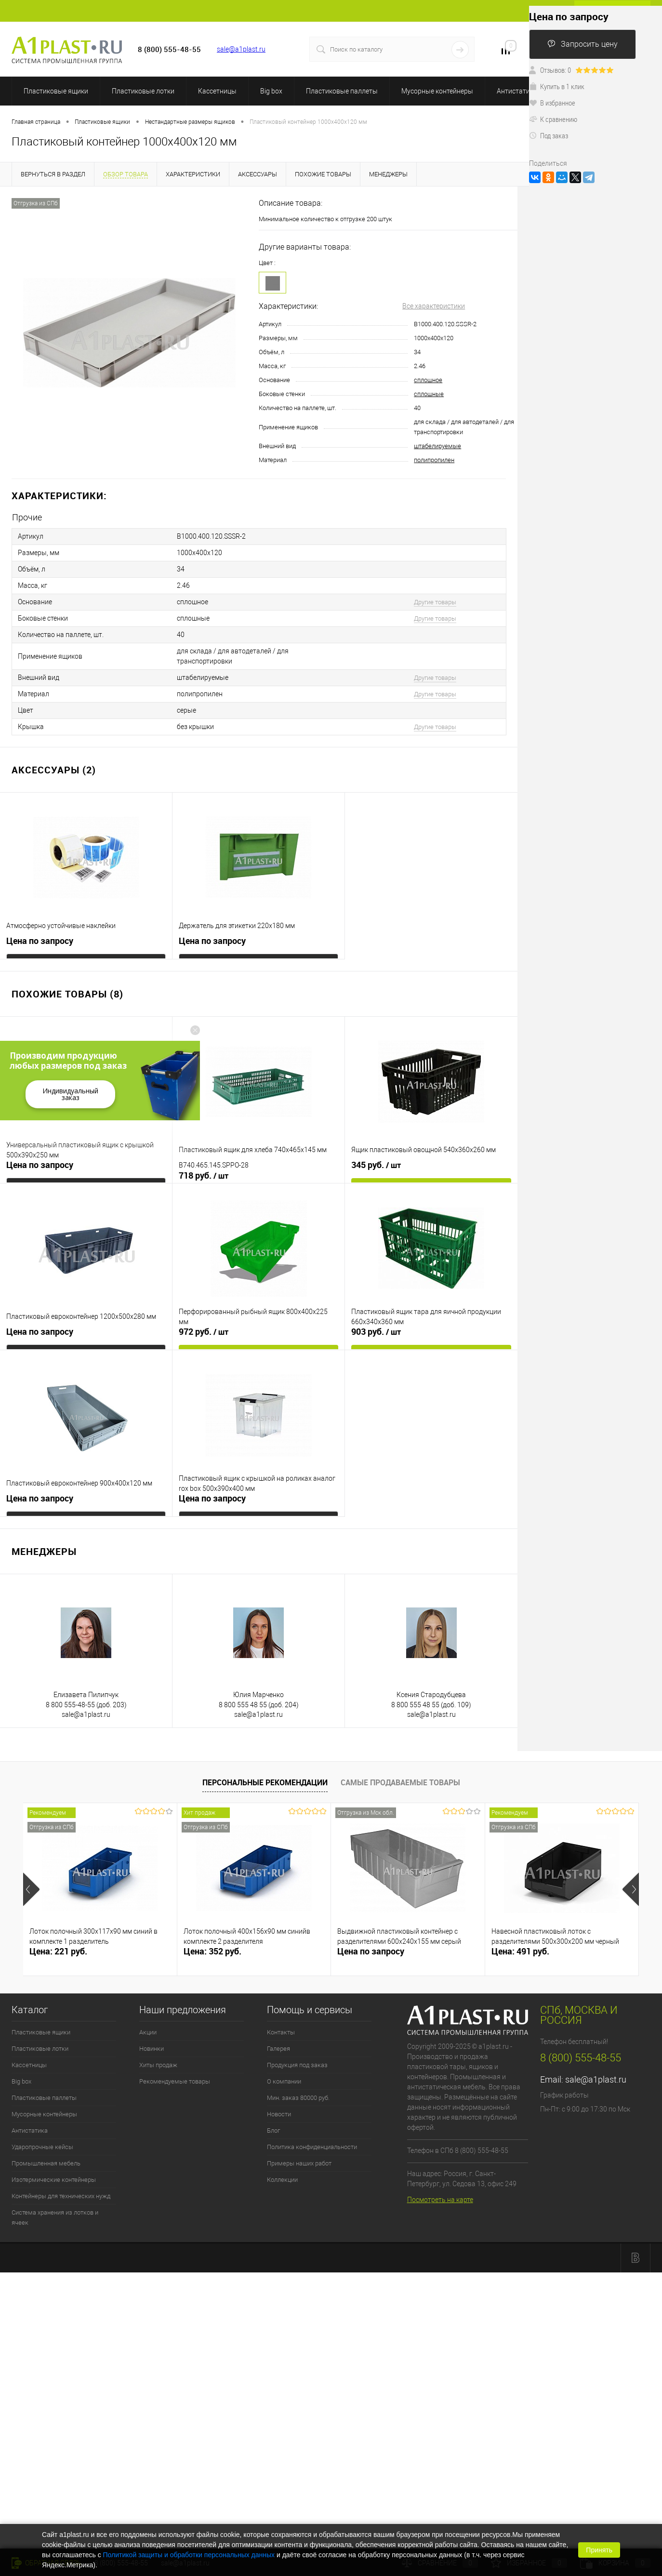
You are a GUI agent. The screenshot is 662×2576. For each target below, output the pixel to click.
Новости (279, 2114)
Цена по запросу (39, 941)
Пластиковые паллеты (342, 91)
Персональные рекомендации (265, 1782)
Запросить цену (582, 44)
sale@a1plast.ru (241, 49)
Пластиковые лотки (143, 91)
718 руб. (203, 1175)
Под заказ (548, 135)
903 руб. (376, 1332)
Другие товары (435, 602)
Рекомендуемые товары (174, 2081)
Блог (273, 2130)
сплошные (429, 394)
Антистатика (517, 91)
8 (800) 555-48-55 (580, 2058)
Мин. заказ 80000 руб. (298, 2097)
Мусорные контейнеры (437, 91)
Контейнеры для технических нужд (61, 2196)
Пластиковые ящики (56, 91)
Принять (599, 2550)
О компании (284, 2081)
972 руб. (203, 1332)
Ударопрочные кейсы (42, 2147)
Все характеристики (433, 306)
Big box (271, 91)
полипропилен (434, 460)
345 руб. (376, 1165)
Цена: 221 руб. (58, 1951)
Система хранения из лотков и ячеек (55, 2217)
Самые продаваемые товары (400, 1782)
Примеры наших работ (299, 2163)
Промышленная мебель (46, 2163)
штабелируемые (437, 446)
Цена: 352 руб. (212, 1951)
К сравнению (553, 119)
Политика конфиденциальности (312, 2147)
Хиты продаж (158, 2065)
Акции (148, 2032)
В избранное (552, 102)
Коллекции (282, 2179)
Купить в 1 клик (556, 86)
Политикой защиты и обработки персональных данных (189, 2555)
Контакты (281, 2032)
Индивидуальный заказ (70, 1094)
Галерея (278, 2048)
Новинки (151, 2048)
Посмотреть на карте (440, 2200)
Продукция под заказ (297, 2065)
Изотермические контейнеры (54, 2179)
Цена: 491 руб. (520, 1951)
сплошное (428, 380)
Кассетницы (217, 91)
